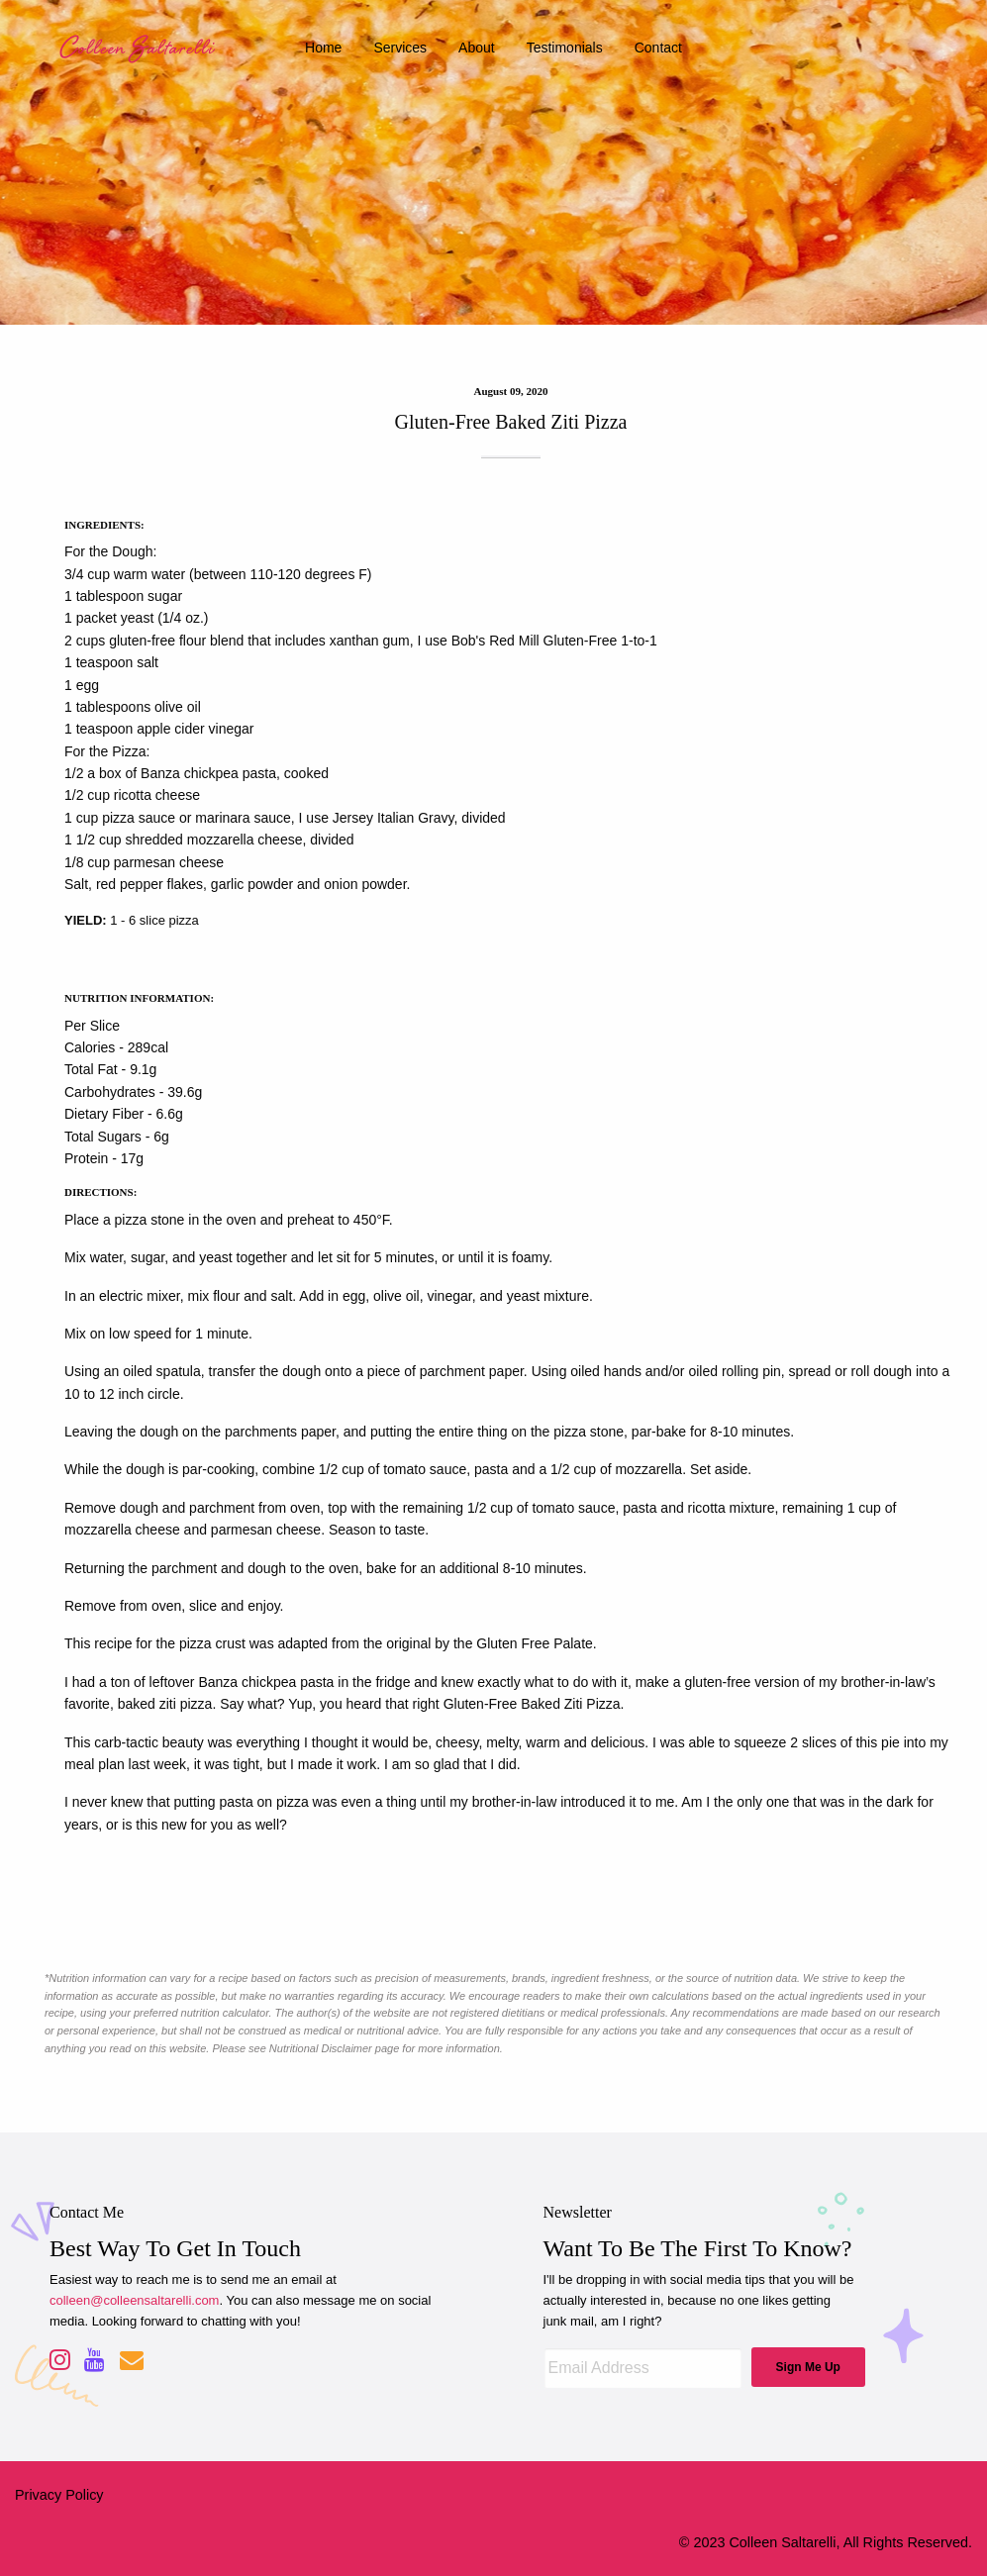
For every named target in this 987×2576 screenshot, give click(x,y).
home (323, 47)
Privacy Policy (59, 2495)
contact (658, 47)
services (400, 47)
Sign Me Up (808, 2367)
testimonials (565, 47)
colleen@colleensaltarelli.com (134, 2300)
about (476, 47)
